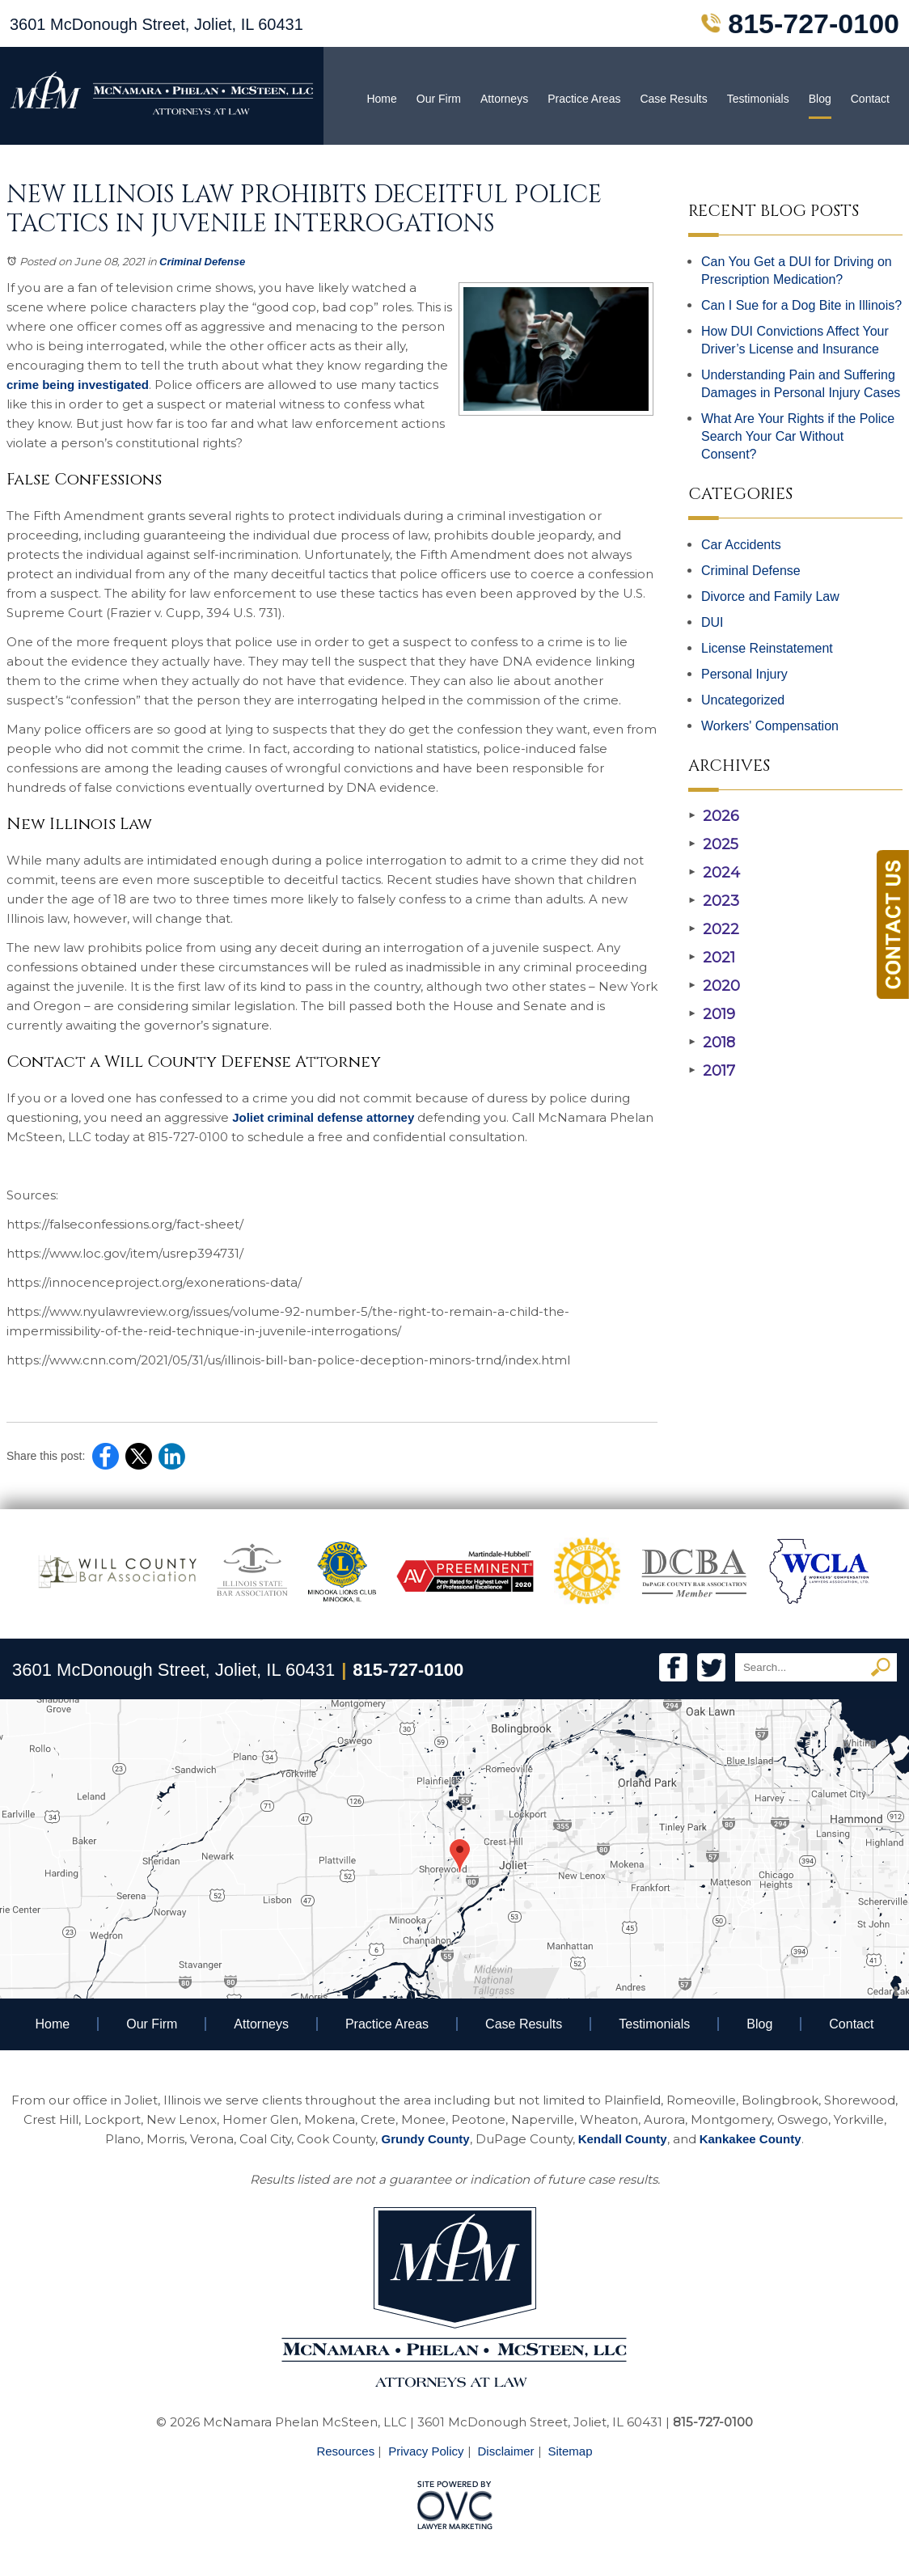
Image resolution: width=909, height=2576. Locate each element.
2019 (711, 1014)
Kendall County (622, 2139)
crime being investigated (77, 384)
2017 (711, 1071)
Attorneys (504, 98)
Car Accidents (741, 545)
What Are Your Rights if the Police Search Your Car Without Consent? (797, 436)
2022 (713, 929)
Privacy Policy (425, 2451)
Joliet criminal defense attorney (321, 1117)
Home (381, 98)
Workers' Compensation (770, 726)
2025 (713, 844)
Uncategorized (742, 700)
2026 (713, 816)
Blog (820, 98)
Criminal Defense (202, 262)
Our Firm (438, 98)
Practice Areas (584, 98)
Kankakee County (750, 2139)
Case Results (673, 98)
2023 (713, 901)
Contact (870, 98)
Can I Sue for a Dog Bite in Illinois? (801, 305)
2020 (714, 986)
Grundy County (425, 2139)
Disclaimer (506, 2451)
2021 (711, 958)
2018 (711, 1042)
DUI (712, 622)
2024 (714, 873)
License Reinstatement (767, 648)
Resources (345, 2451)
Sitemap (570, 2451)
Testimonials (758, 98)
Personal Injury (744, 674)
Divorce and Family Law (770, 596)
